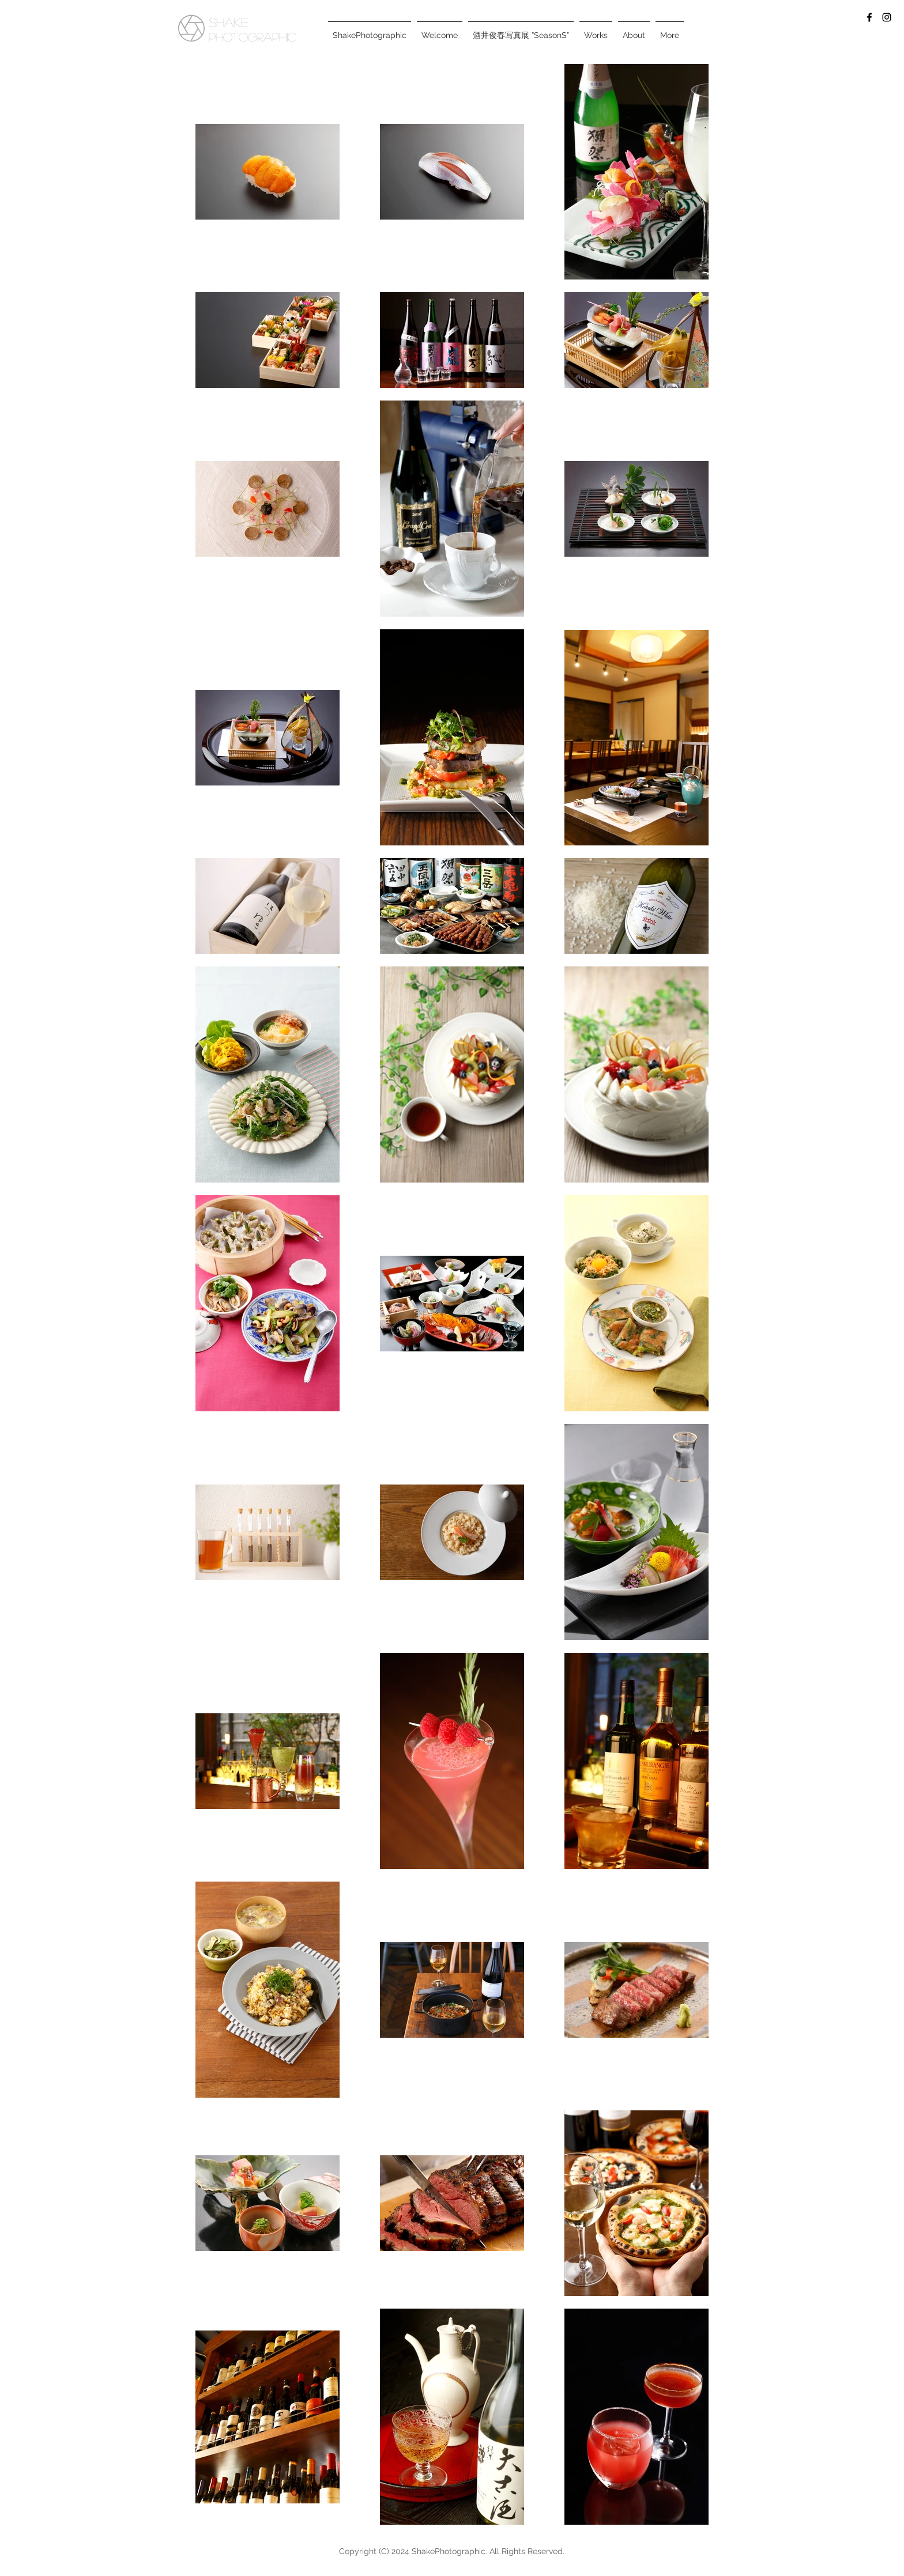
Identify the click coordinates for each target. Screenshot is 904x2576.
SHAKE (228, 22)
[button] (596, 30)
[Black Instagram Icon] (886, 17)
